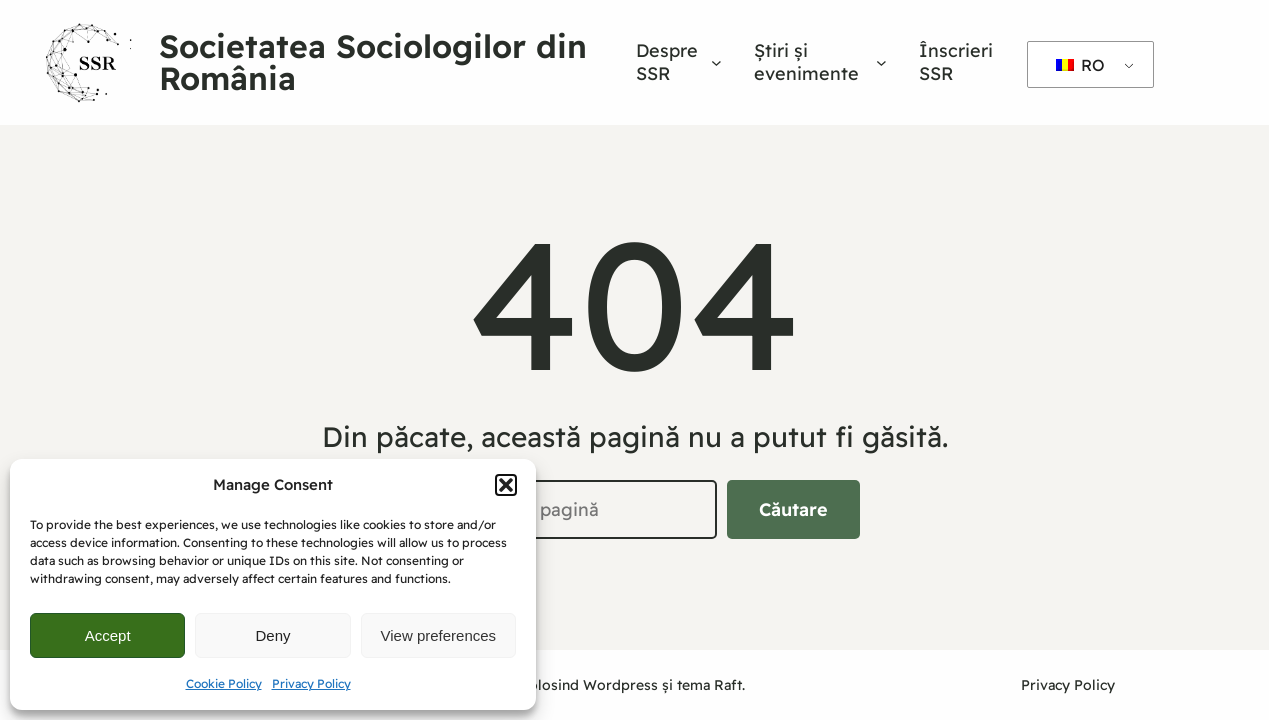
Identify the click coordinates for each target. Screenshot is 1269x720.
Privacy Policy (311, 683)
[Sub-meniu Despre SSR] (716, 62)
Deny (272, 635)
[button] (506, 485)
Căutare (793, 509)
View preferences (439, 635)
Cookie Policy (224, 683)
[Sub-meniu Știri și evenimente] (881, 62)
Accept (108, 635)
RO (1080, 65)
